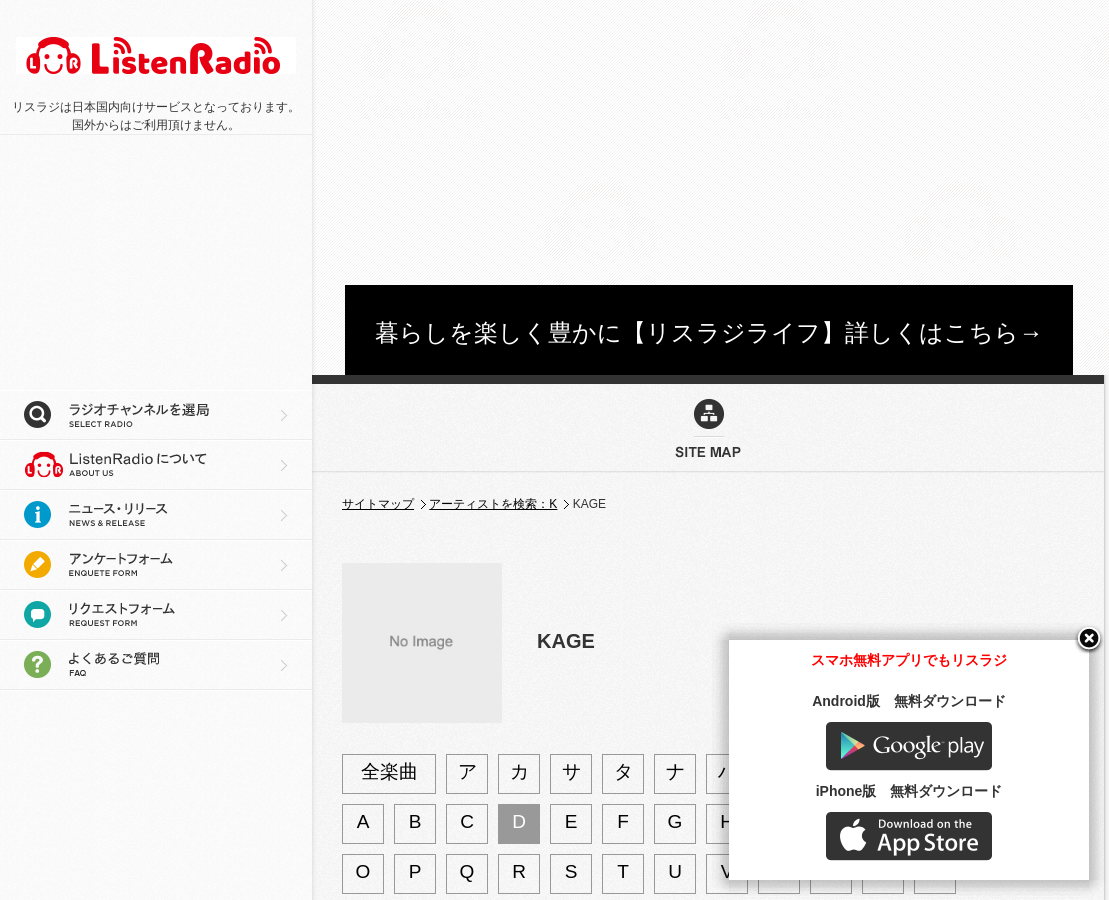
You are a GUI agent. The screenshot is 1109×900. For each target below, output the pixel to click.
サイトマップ (378, 504)
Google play (909, 746)
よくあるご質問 (156, 665)
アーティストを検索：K (493, 504)
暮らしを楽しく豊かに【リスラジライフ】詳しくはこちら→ (709, 332)
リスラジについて (156, 465)
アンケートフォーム (156, 565)
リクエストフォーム (156, 615)
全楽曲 (389, 771)
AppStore (909, 836)
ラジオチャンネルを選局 (156, 415)
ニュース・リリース (156, 515)
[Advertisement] (684, 140)
